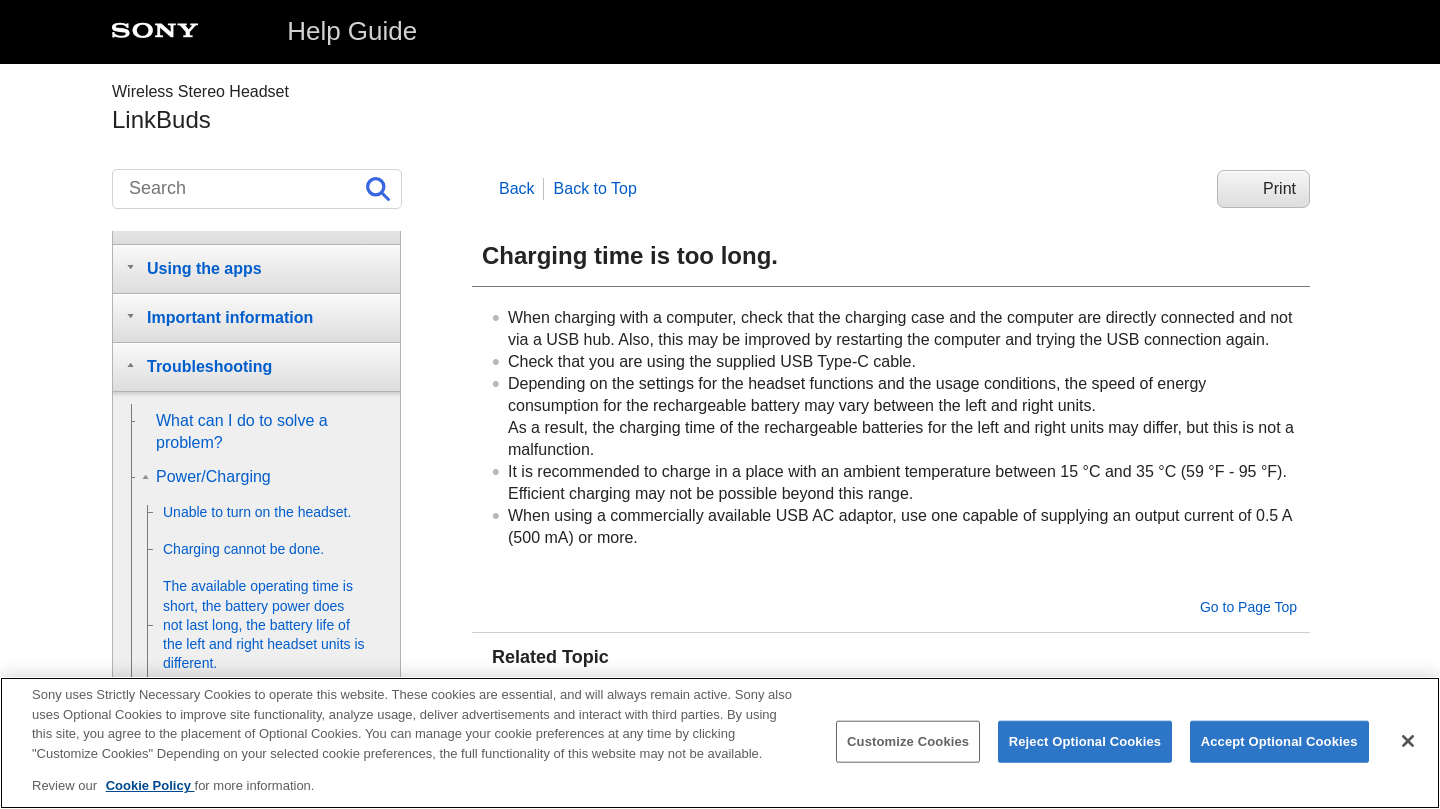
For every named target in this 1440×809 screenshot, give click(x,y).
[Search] (257, 189)
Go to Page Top (1248, 607)
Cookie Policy (150, 789)
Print (1279, 188)
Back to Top (595, 188)
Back (517, 188)
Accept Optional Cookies (1279, 745)
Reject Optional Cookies (1085, 745)
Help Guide (352, 31)
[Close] (1408, 745)
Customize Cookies (908, 745)
